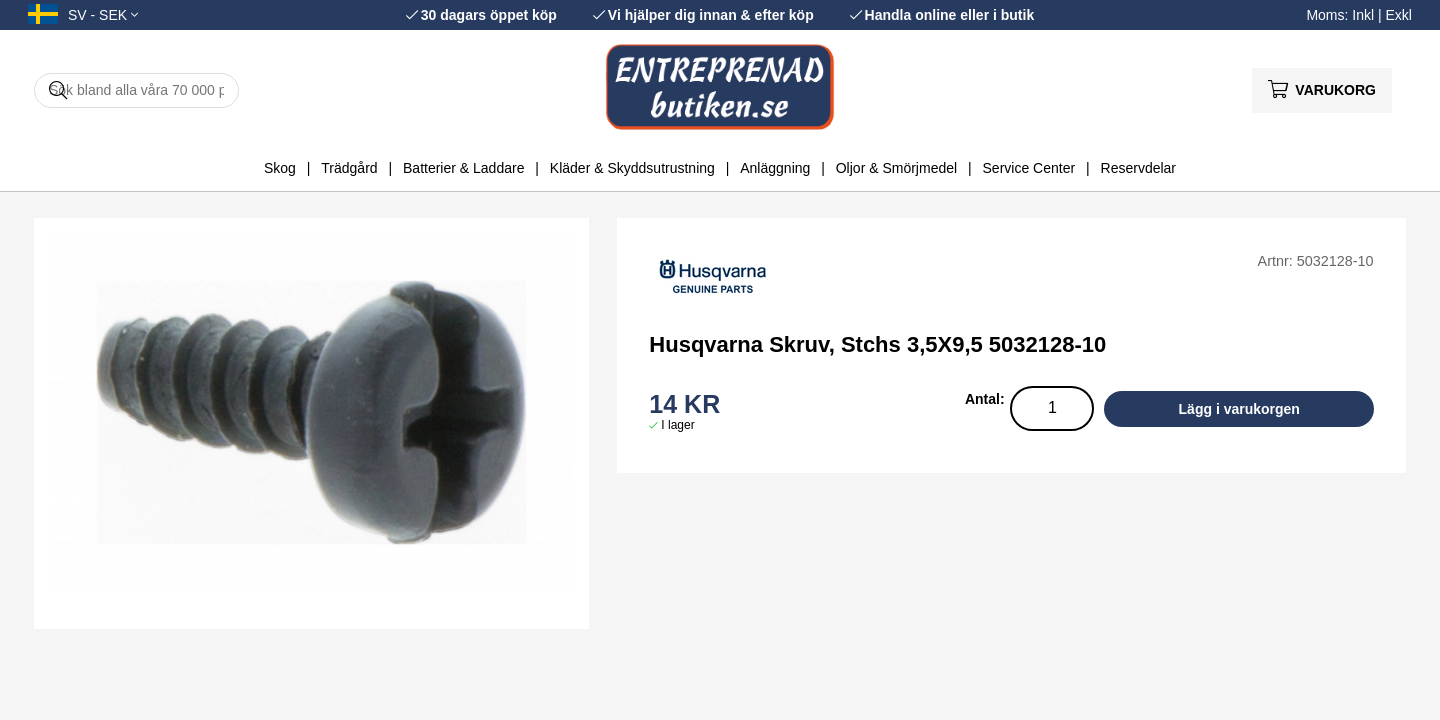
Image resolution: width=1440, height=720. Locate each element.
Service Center (1029, 168)
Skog (280, 168)
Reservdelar (1138, 168)
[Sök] (136, 90)
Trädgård (349, 168)
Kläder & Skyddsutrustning (632, 168)
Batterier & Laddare (463, 168)
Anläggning (775, 168)
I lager (677, 425)
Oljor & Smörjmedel (896, 168)
